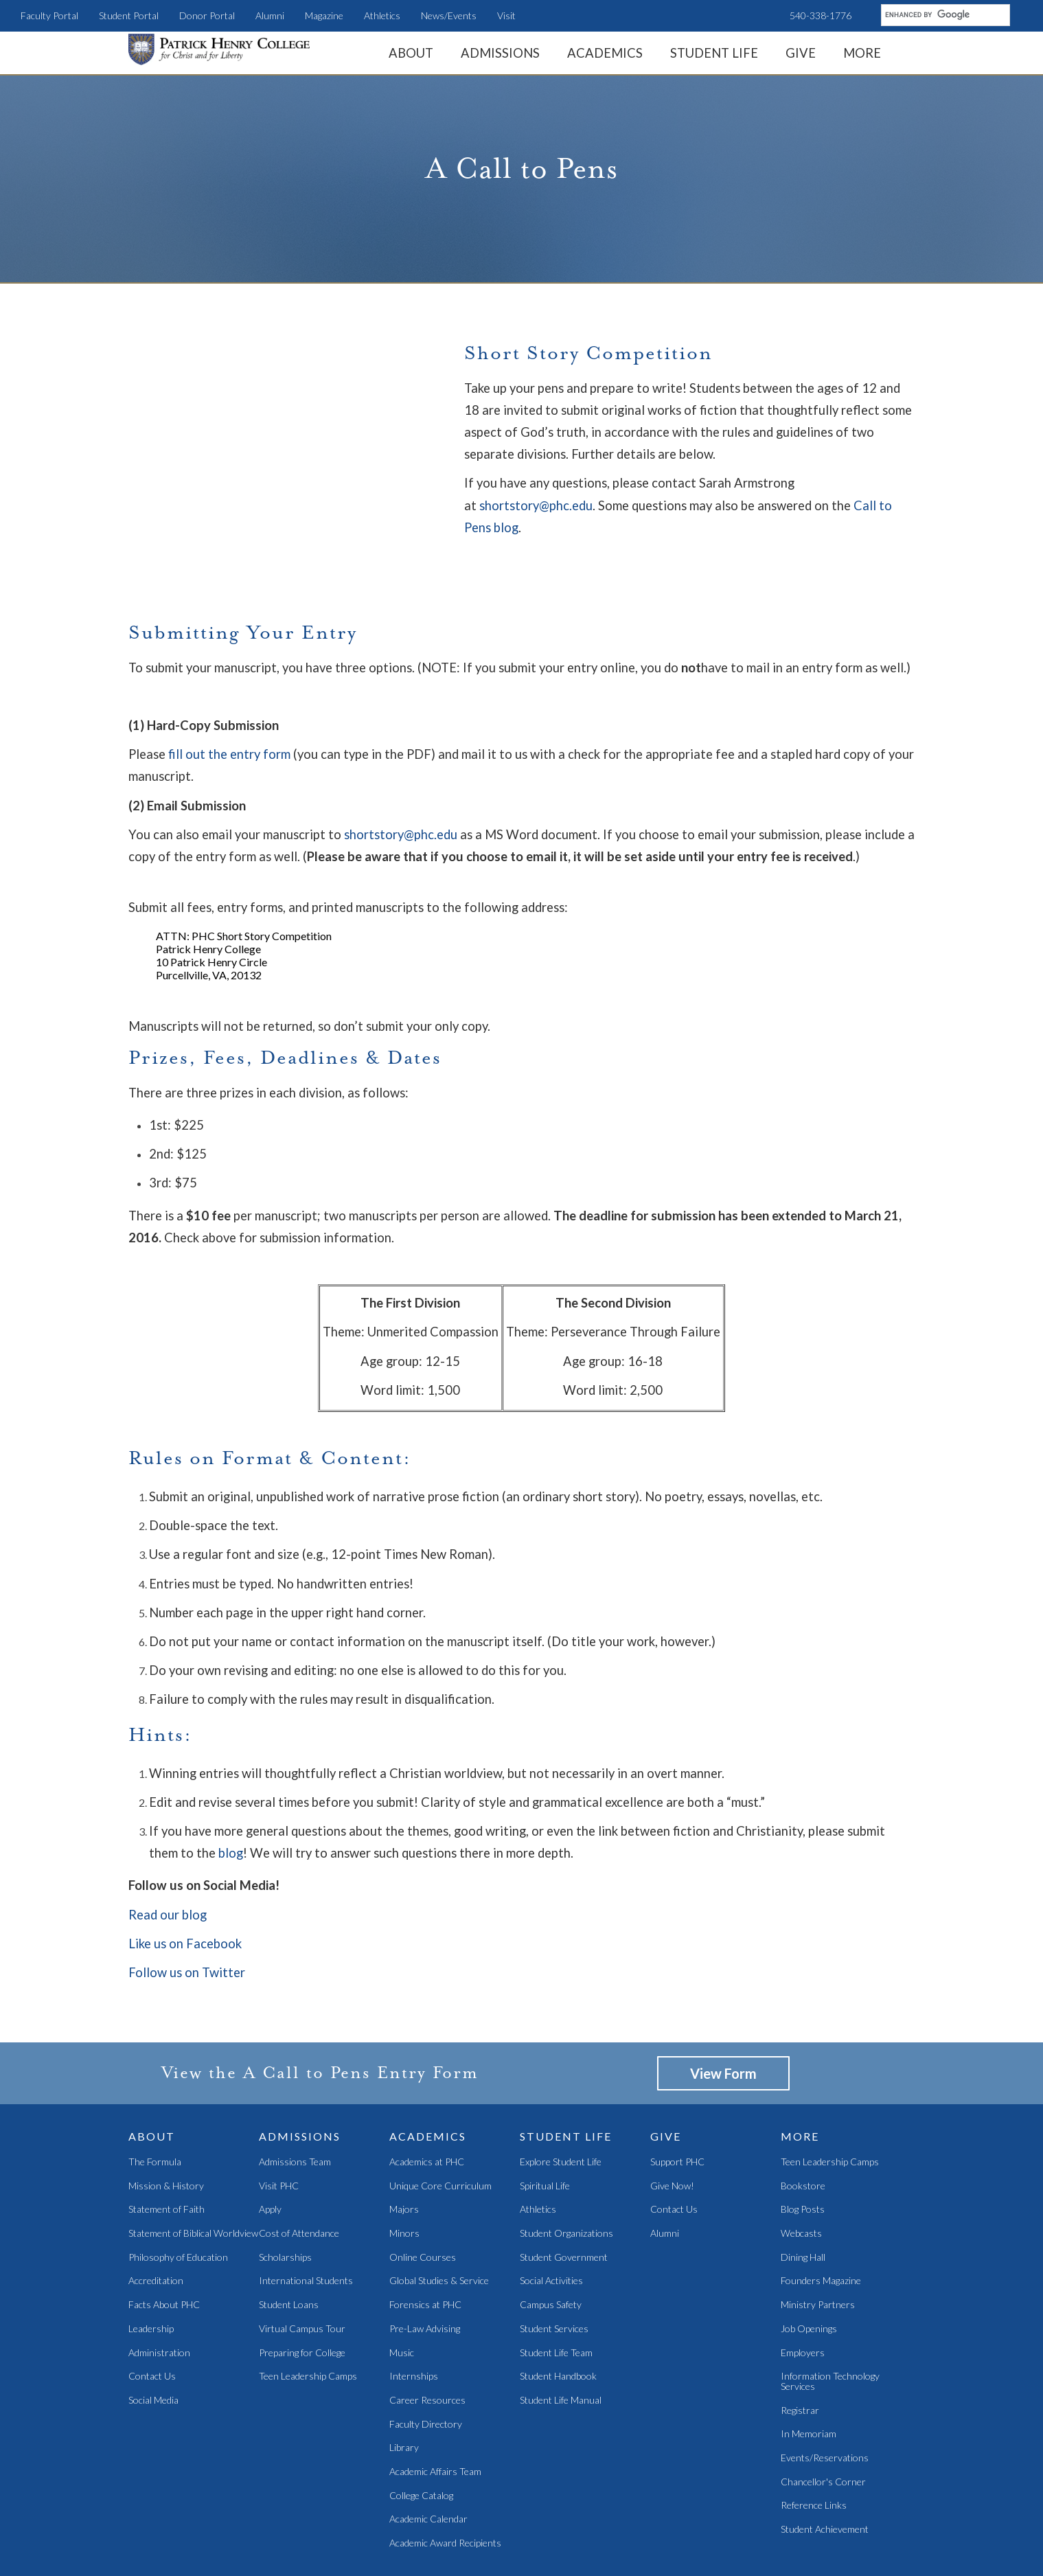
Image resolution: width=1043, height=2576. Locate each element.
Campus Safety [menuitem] (551, 2235)
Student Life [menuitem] (714, 52)
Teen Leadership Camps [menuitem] (308, 2307)
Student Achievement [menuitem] (825, 2459)
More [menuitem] (862, 52)
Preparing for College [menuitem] (302, 2283)
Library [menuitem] (404, 2378)
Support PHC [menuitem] (677, 2092)
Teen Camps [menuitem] (478, 2534)
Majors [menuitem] (404, 2140)
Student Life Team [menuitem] (556, 2283)
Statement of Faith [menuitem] (166, 2140)
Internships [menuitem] (413, 2307)
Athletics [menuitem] (382, 15)
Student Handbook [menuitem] (558, 2307)
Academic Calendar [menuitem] (428, 2450)
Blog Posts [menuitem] (803, 2140)
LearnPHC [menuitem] (425, 2534)
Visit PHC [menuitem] (279, 2116)
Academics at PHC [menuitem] (426, 2092)
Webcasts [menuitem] (801, 2163)
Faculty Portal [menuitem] (49, 15)
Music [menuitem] (401, 2283)
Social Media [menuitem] (153, 2330)
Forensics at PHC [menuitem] (425, 2235)
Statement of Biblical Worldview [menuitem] (193, 2163)
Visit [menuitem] (506, 15)
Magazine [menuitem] (324, 15)
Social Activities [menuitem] (551, 2212)
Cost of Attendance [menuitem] (299, 2163)
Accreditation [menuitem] (155, 2212)
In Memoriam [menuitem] (808, 2365)
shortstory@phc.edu (536, 505)
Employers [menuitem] (803, 2283)
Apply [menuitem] (270, 2140)
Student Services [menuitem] (554, 2259)
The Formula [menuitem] (154, 2092)
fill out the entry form (229, 684)
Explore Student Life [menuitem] (560, 2092)
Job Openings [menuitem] (809, 2259)
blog (230, 1782)
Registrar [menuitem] (800, 2341)
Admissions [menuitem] (500, 52)
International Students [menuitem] (306, 2212)
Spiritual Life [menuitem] (545, 2116)
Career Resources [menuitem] (427, 2330)
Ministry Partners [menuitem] (818, 2235)
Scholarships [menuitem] (285, 2187)
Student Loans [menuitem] (289, 2235)
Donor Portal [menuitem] (207, 15)
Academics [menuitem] (605, 52)
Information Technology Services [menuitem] (830, 2312)
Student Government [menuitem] (564, 2187)
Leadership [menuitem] (151, 2259)
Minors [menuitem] (404, 2163)
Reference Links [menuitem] (814, 2436)
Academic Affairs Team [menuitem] (435, 2402)
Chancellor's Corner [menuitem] (823, 2412)
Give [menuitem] (801, 52)
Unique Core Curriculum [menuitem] (440, 2116)
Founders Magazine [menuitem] (821, 2212)
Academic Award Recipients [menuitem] (445, 2473)
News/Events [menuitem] (449, 15)
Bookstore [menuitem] (803, 2116)
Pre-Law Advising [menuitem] (424, 2259)
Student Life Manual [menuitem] (560, 2330)
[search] (944, 14)
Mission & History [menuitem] (166, 2116)
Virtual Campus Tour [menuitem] (302, 2259)
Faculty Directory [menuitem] (425, 2354)
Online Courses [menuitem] (422, 2187)
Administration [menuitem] (159, 2283)
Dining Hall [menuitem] (803, 2187)
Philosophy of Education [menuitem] (178, 2187)
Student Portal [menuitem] (129, 15)
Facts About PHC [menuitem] (164, 2235)
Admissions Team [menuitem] (295, 2092)
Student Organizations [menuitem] (566, 2163)
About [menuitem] (411, 52)
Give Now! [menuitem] (672, 2116)
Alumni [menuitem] (269, 15)
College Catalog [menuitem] (421, 2426)
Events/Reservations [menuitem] (825, 2388)
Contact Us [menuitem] (152, 2307)
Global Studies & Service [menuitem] (439, 2212)
